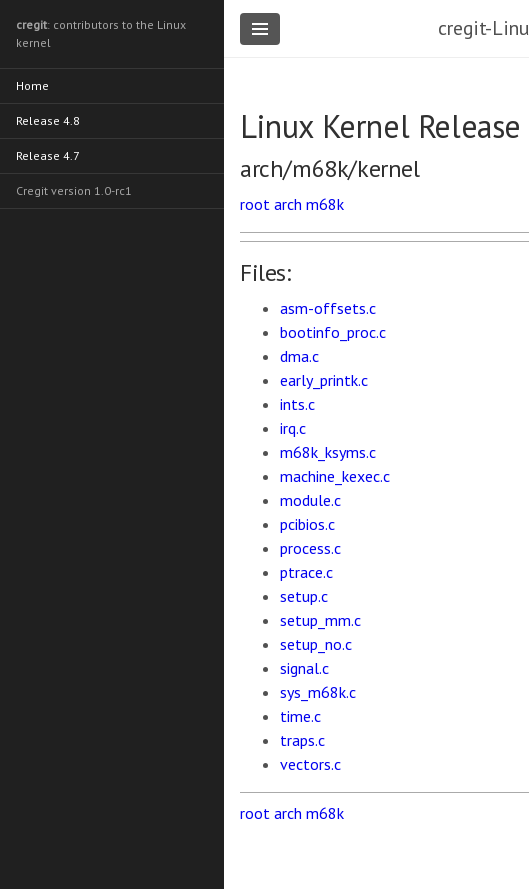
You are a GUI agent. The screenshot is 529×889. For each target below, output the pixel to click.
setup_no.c (316, 644)
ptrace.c (306, 572)
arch (288, 204)
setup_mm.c (320, 620)
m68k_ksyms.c (328, 452)
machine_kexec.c (335, 476)
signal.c (304, 668)
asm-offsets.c (328, 308)
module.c (310, 500)
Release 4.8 (48, 120)
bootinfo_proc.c (333, 332)
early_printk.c (324, 380)
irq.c (293, 428)
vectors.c (310, 764)
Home (32, 85)
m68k (325, 204)
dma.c (299, 356)
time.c (300, 716)
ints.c (297, 404)
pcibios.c (307, 524)
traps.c (302, 740)
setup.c (304, 596)
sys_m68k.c (318, 692)
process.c (310, 548)
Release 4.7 (48, 155)
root (255, 204)
